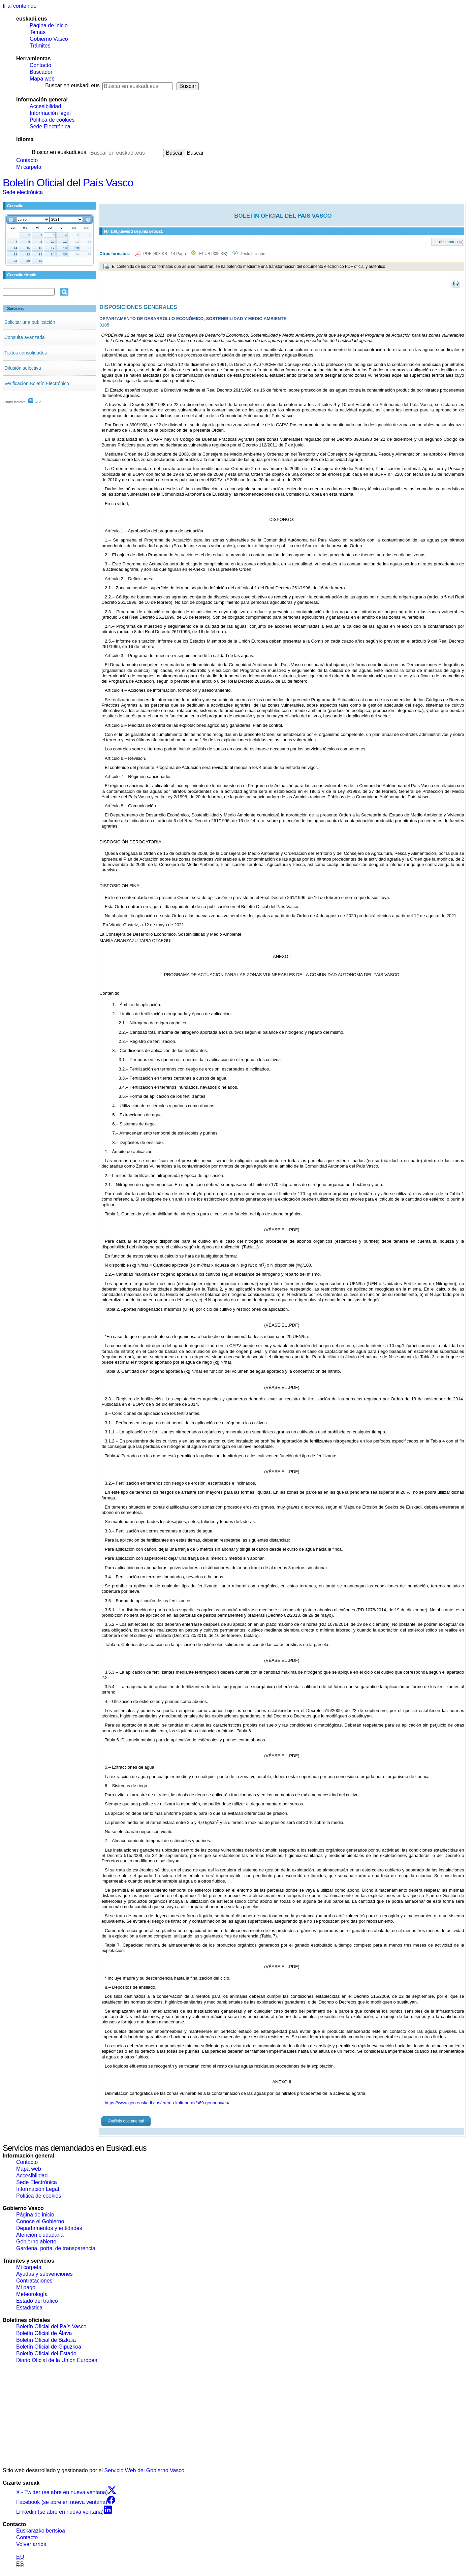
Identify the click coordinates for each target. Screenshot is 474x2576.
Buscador (41, 72)
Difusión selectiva (22, 368)
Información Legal (37, 2189)
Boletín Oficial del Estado (46, 2353)
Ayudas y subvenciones (44, 2274)
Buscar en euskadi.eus (72, 85)
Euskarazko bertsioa (40, 2531)
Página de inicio (49, 25)
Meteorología (32, 2294)
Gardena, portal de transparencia (55, 2248)
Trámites (40, 46)
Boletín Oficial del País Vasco (68, 183)
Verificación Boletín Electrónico (36, 383)
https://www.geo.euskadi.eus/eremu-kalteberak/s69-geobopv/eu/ (167, 2102)
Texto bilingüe (253, 253)
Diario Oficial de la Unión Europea (56, 2360)
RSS (35, 402)
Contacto (40, 65)
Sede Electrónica (50, 126)
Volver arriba (31, 2544)
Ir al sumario (447, 241)
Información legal (50, 113)
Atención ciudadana (40, 2235)
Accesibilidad (45, 106)
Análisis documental (126, 2121)
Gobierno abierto (36, 2241)
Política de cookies (52, 120)
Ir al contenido (20, 6)
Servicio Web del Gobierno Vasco (144, 2470)
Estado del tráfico (37, 2301)
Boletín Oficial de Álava (44, 2333)
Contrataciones (34, 2281)
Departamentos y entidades (49, 2228)
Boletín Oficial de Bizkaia (46, 2340)
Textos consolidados (25, 352)
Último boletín (14, 402)
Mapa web (42, 79)
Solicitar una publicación (29, 322)
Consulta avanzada (24, 337)
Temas (37, 32)
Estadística (29, 2307)
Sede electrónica (23, 192)
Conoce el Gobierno (40, 2221)
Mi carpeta (28, 167)
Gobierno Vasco (49, 39)
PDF (165, 253)
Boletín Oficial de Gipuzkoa (48, 2347)
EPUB (213, 253)
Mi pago (25, 2287)
